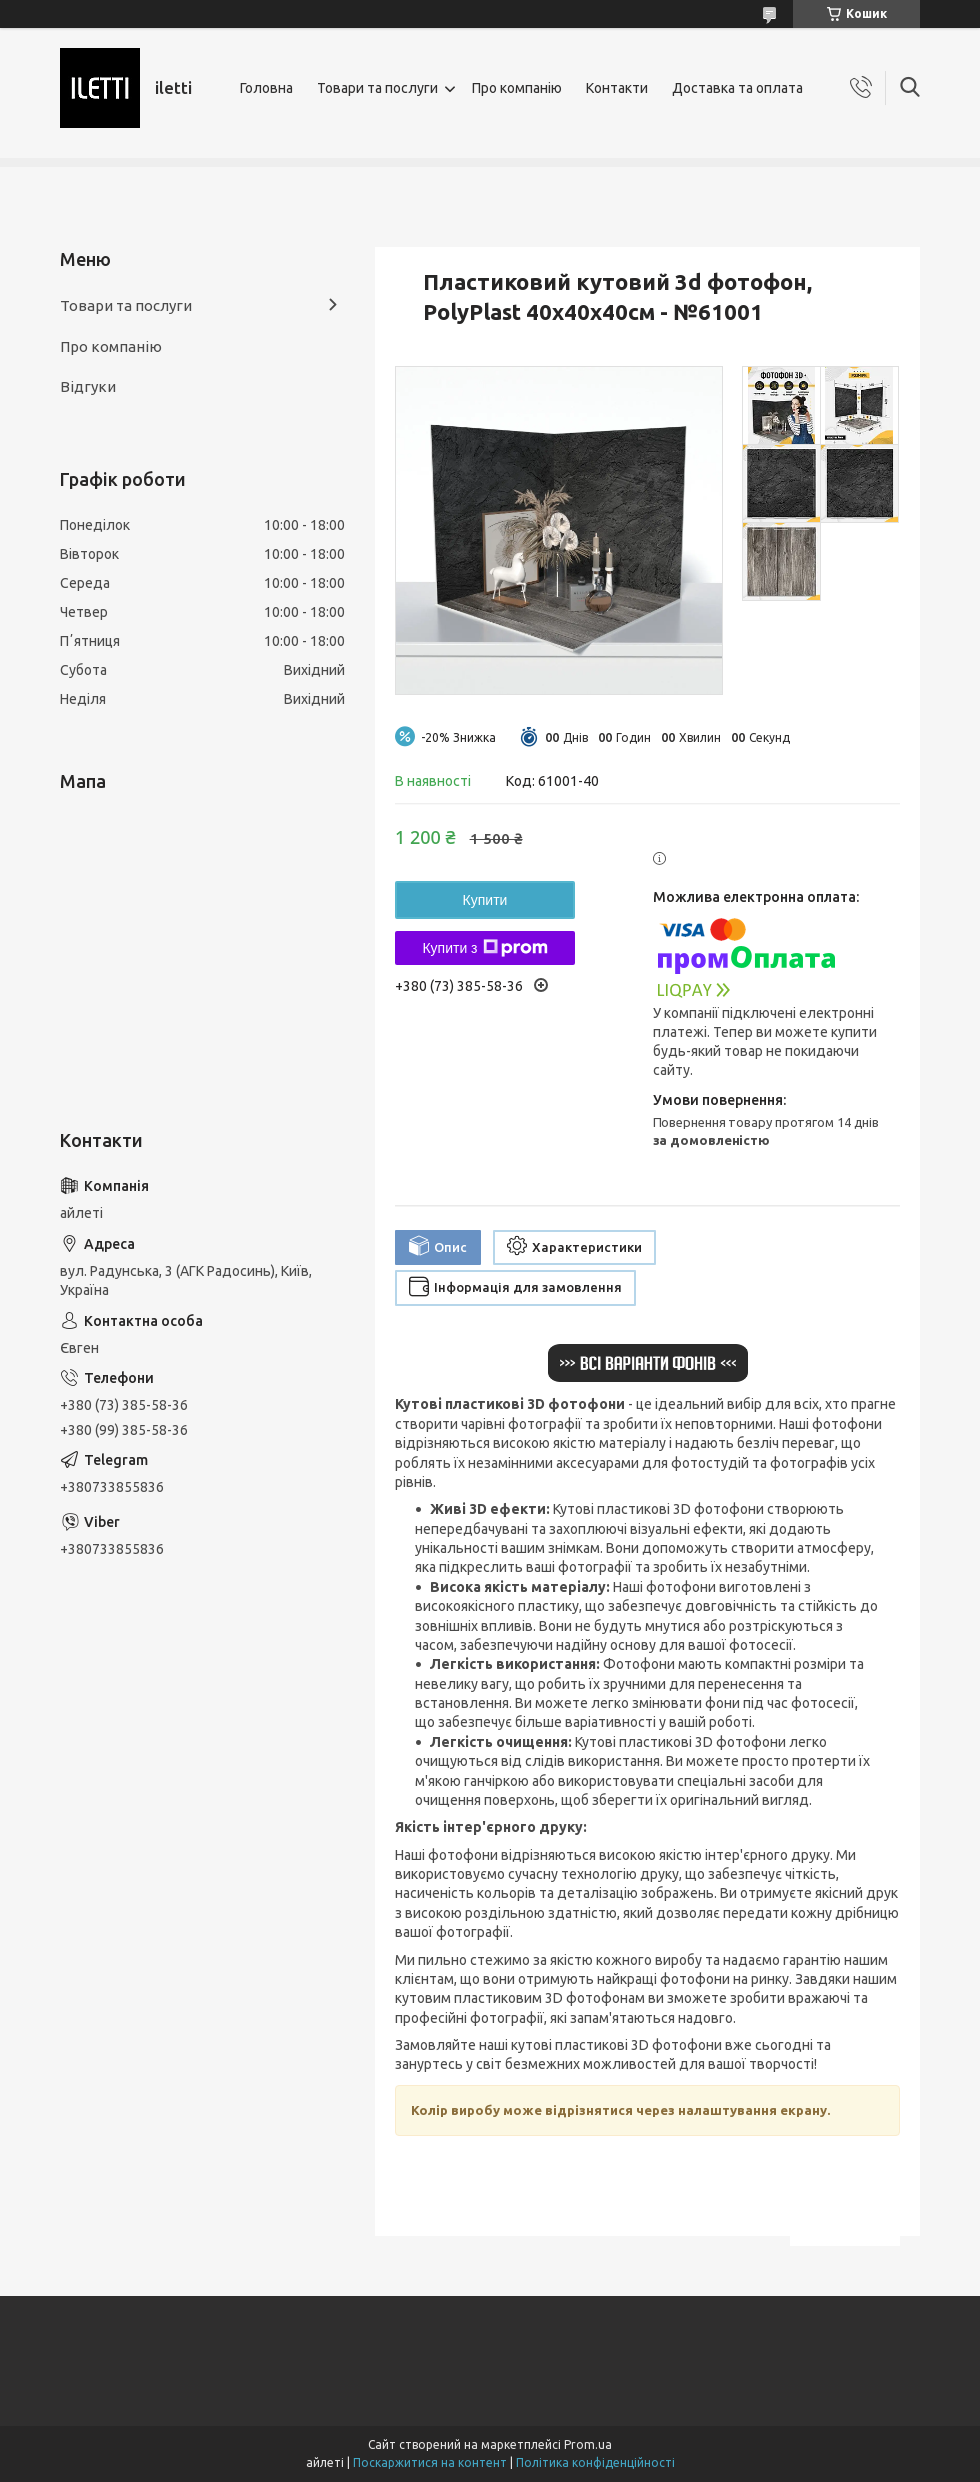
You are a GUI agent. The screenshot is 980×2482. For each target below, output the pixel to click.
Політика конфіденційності (595, 2462)
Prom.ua (588, 2444)
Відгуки (88, 386)
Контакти (617, 88)
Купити (485, 900)
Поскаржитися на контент (430, 2462)
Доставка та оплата (737, 88)
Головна (266, 88)
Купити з (484, 948)
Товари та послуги (377, 88)
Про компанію (517, 88)
